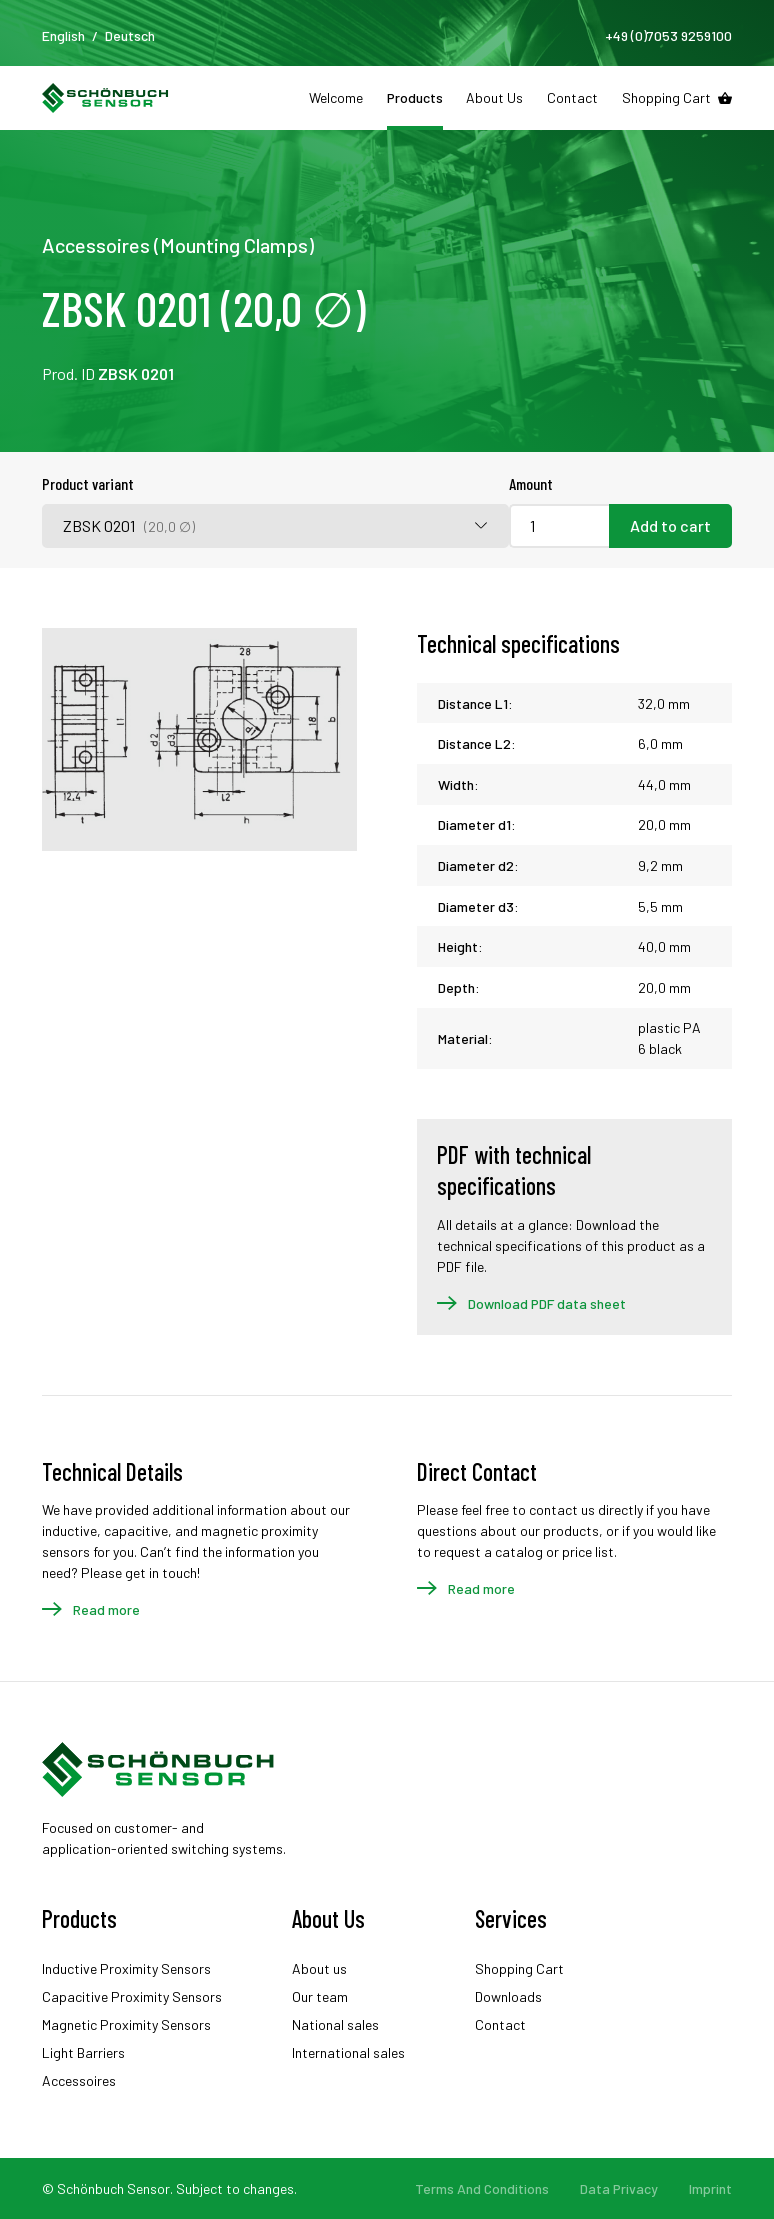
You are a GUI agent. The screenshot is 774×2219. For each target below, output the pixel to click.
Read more (106, 1609)
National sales (335, 2024)
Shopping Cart (666, 97)
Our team (320, 1996)
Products (415, 97)
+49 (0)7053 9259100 (668, 35)
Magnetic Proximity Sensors (126, 2024)
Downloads (508, 1996)
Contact (572, 97)
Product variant (88, 483)
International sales (348, 2052)
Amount (531, 483)
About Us (494, 97)
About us (319, 1968)
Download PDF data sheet (547, 1303)
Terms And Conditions (482, 2188)
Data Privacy (619, 2188)
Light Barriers (83, 2052)
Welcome (336, 97)
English (63, 35)
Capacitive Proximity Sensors (132, 1996)
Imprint (710, 2188)
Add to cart (670, 525)
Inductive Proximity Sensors (126, 1968)
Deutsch (130, 35)
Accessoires (79, 2080)
